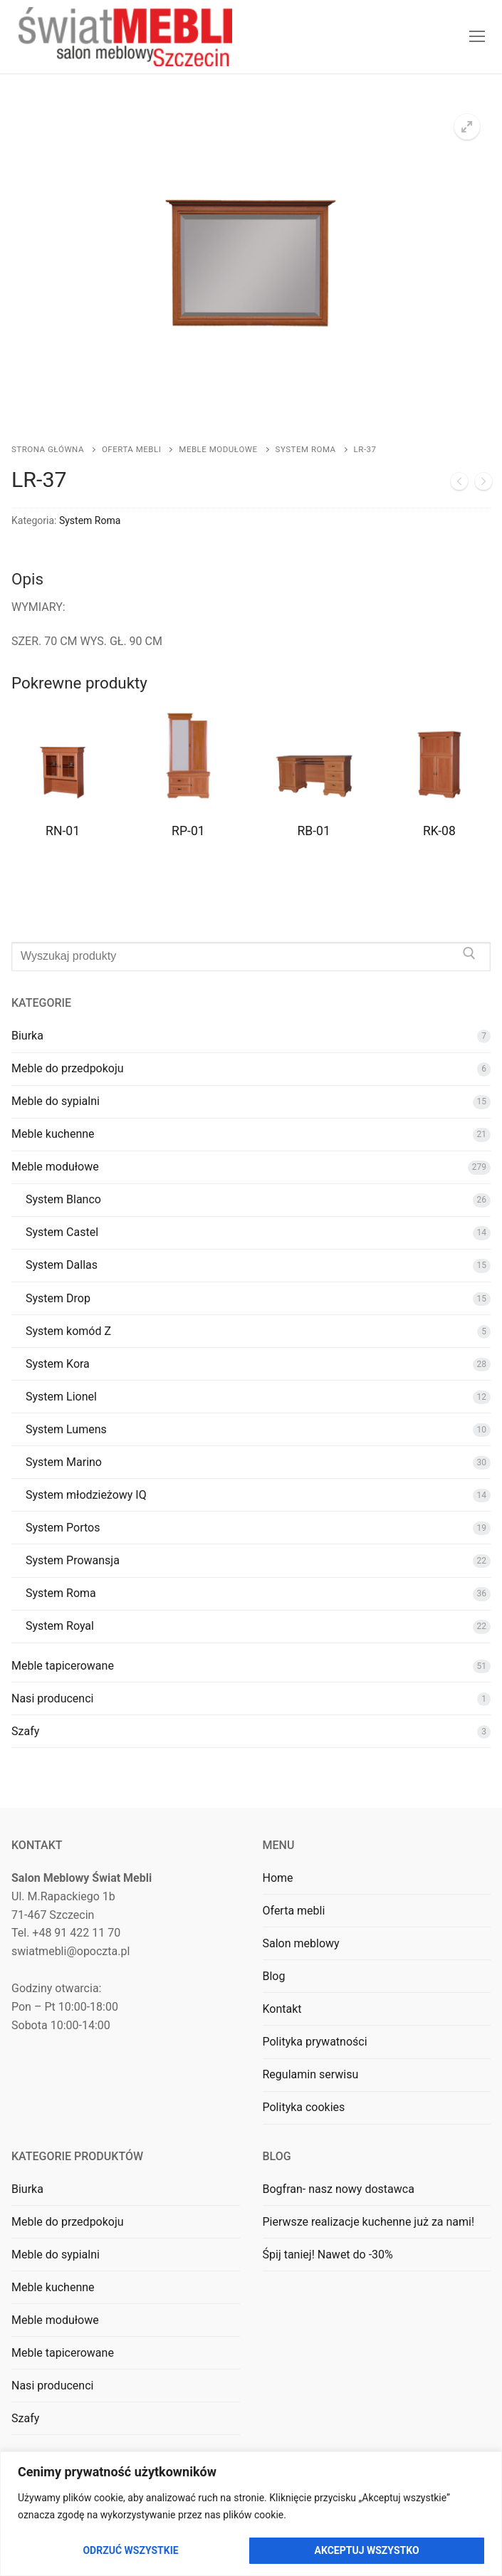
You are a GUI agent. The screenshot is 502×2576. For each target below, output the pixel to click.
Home (278, 1878)
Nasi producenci (52, 1698)
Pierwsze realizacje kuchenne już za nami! (369, 2222)
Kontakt (282, 2009)
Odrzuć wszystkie (130, 2550)
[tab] (251, 610)
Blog (274, 1976)
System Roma (306, 449)
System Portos (63, 1527)
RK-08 (439, 831)
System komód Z (68, 1331)
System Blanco (63, 1199)
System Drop (58, 1298)
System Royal (60, 1626)
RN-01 (63, 831)
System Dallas (62, 1265)
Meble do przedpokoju (67, 1068)
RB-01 (313, 831)
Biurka (27, 1035)
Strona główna (47, 449)
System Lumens (66, 1429)
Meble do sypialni (55, 1101)
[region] (251, 2513)
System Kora (58, 1364)
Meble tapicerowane (62, 1665)
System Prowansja (73, 1560)
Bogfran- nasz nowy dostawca (338, 2189)
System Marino (64, 1462)
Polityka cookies (304, 2107)
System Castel (62, 1232)
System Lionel (61, 1396)
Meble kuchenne (53, 1134)
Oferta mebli (131, 449)
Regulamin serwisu (311, 2074)
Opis (27, 579)
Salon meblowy (301, 1943)
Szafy (25, 1731)
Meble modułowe (218, 449)
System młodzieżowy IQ (86, 1495)
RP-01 (188, 831)
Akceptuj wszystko (367, 2550)
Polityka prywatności (315, 2041)
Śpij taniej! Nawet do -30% (328, 2254)
